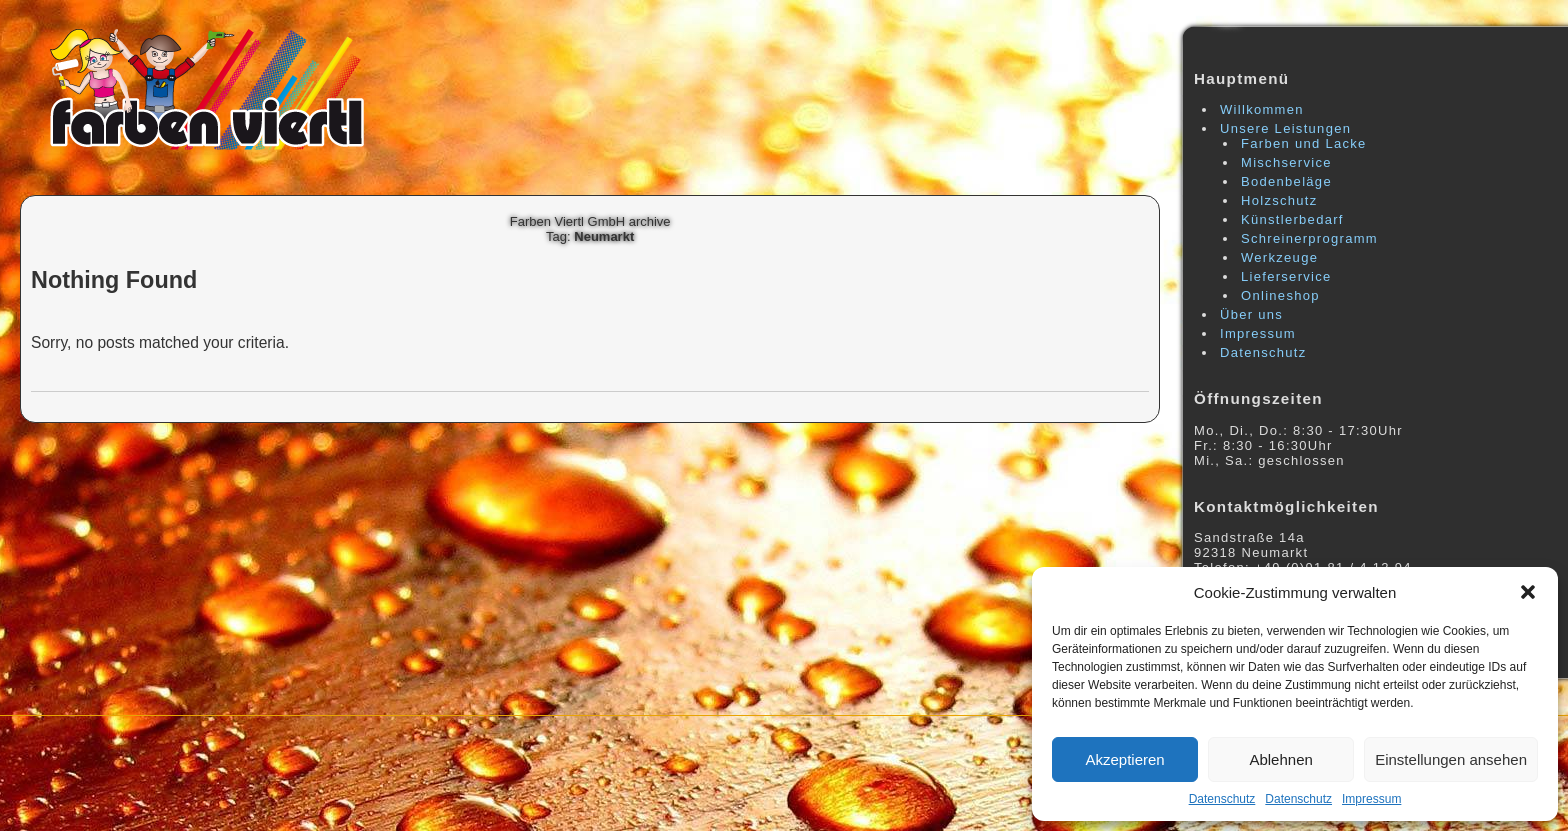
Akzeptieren (1124, 759)
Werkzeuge (1279, 257)
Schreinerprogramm (1309, 238)
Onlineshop (1280, 295)
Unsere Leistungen (1285, 128)
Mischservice (1286, 162)
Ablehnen (1280, 759)
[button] (1528, 592)
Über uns (1251, 314)
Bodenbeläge (1286, 181)
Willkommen (1262, 109)
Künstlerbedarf (1292, 219)
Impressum (1371, 799)
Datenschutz (1222, 799)
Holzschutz (1279, 200)
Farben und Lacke (1304, 143)
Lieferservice (1286, 276)
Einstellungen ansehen (1451, 759)
